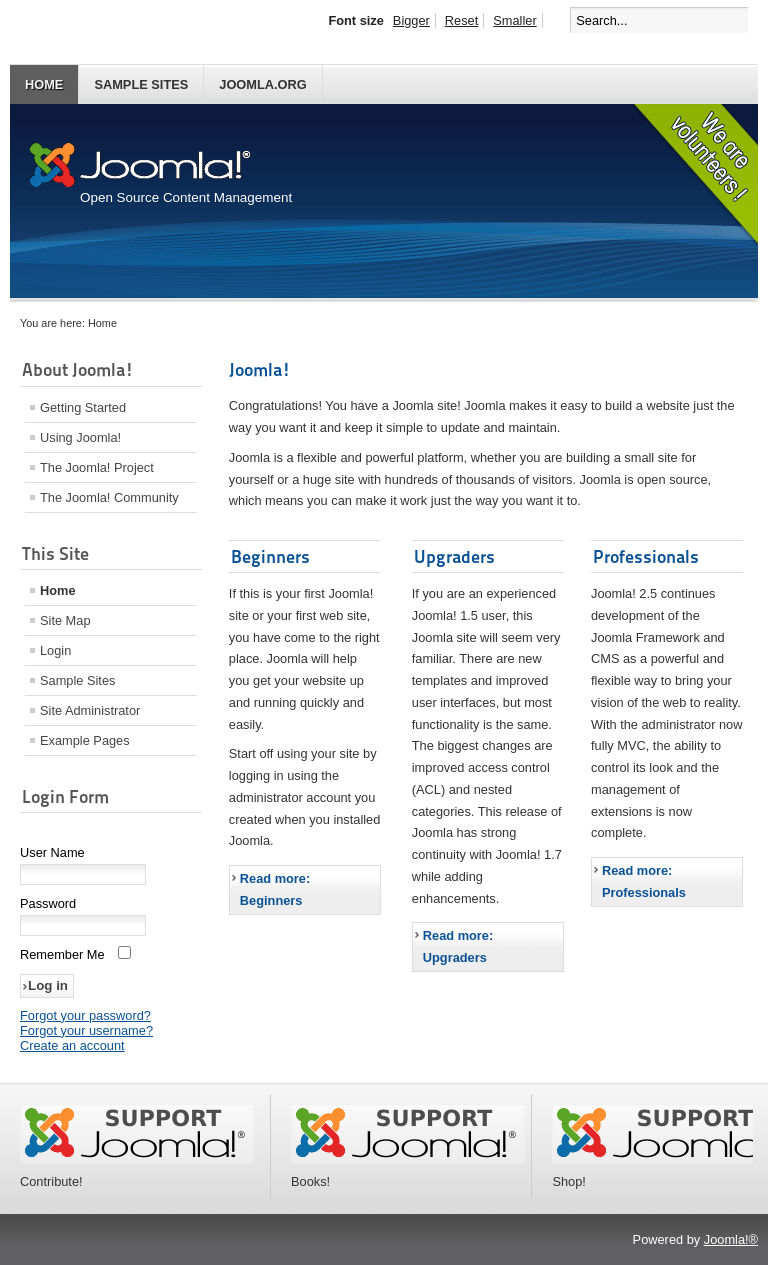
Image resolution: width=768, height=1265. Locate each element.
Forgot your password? (85, 1015)
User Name (52, 852)
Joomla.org (262, 84)
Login (55, 650)
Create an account (72, 1045)
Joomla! (260, 369)
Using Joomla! (80, 437)
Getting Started (83, 407)
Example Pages (85, 740)
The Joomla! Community (109, 497)
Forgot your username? (86, 1030)
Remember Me (62, 954)
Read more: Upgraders (458, 946)
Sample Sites (141, 84)
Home (44, 84)
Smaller (514, 20)
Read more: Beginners (275, 889)
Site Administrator (90, 710)
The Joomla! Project (97, 467)
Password (48, 903)
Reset (461, 20)
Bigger (411, 20)
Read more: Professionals (644, 881)
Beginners (270, 556)
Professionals (646, 556)
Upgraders (454, 556)
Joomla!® (731, 1239)
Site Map (65, 620)
